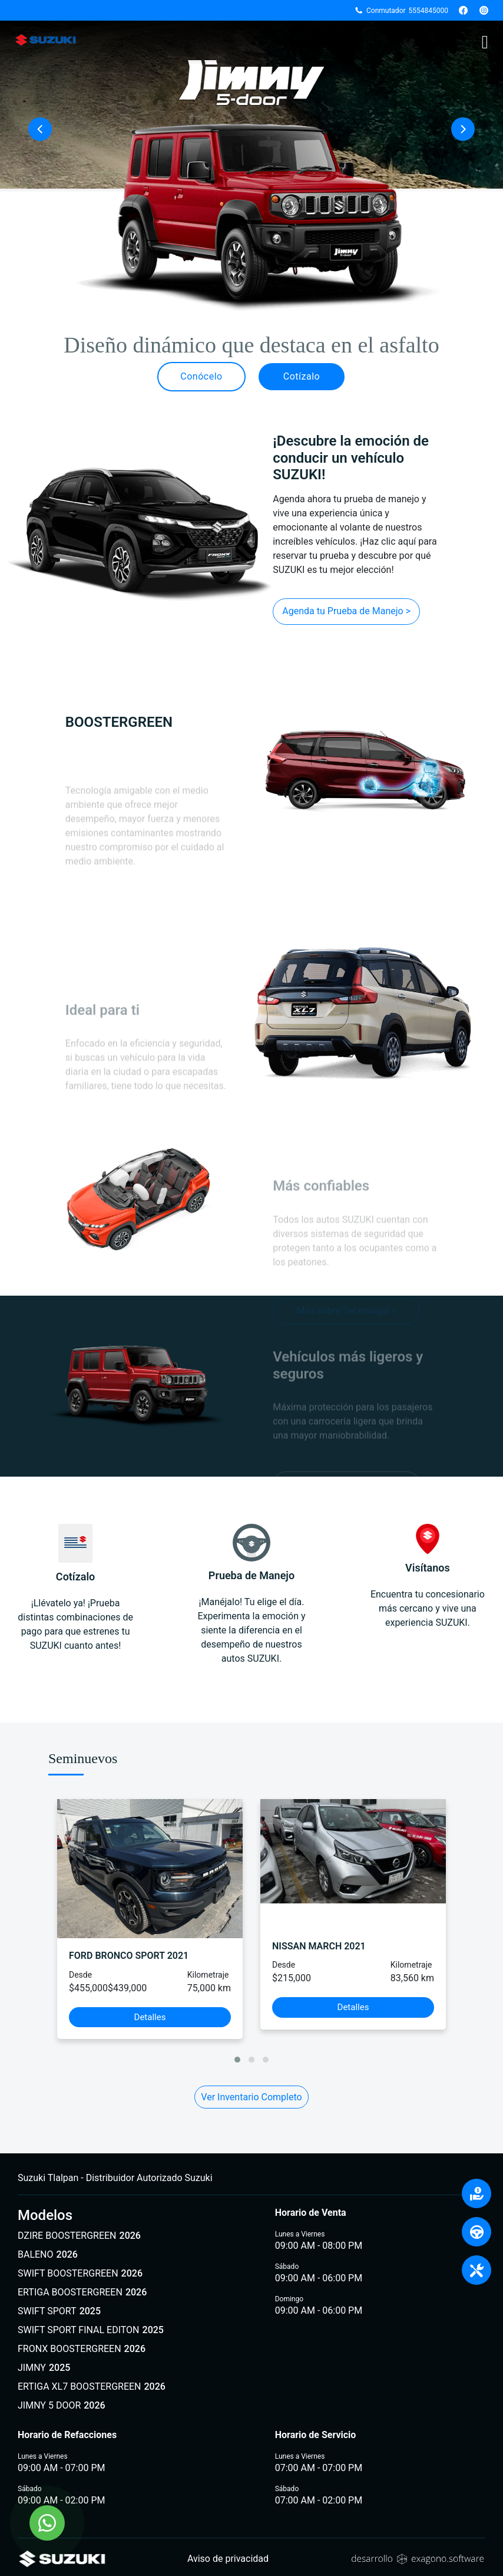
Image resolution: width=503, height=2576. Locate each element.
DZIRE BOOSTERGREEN (79, 2236)
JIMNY (44, 2368)
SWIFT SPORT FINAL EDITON (91, 2330)
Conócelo (201, 376)
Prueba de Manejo (251, 1553)
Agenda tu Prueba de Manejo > (346, 611)
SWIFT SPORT (59, 2311)
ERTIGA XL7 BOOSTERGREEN (92, 2387)
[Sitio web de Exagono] (417, 2558)
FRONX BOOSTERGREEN (81, 2349)
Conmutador (401, 10)
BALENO (48, 2255)
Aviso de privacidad (228, 2558)
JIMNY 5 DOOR (61, 2406)
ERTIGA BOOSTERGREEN (82, 2292)
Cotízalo (301, 376)
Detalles (150, 2017)
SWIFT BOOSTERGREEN (80, 2274)
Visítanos (427, 1549)
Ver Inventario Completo (251, 2097)
